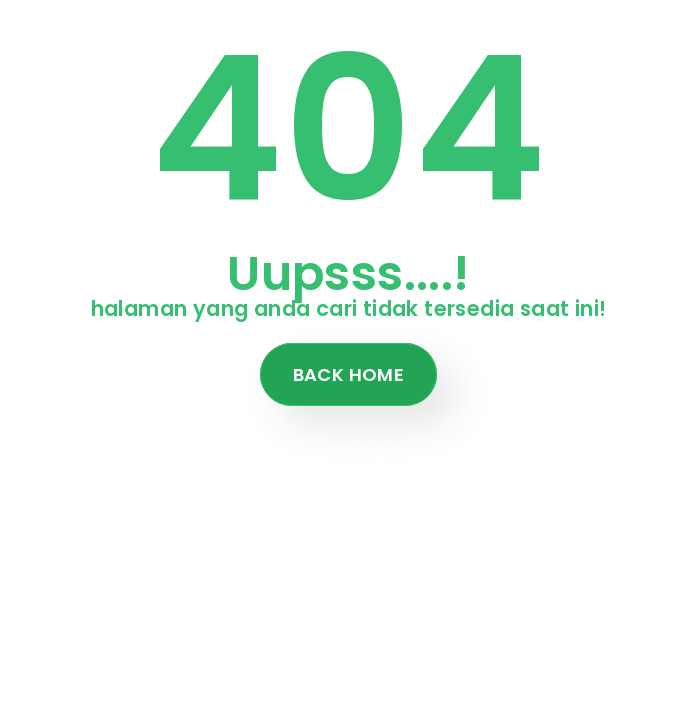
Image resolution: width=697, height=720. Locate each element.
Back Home (349, 374)
